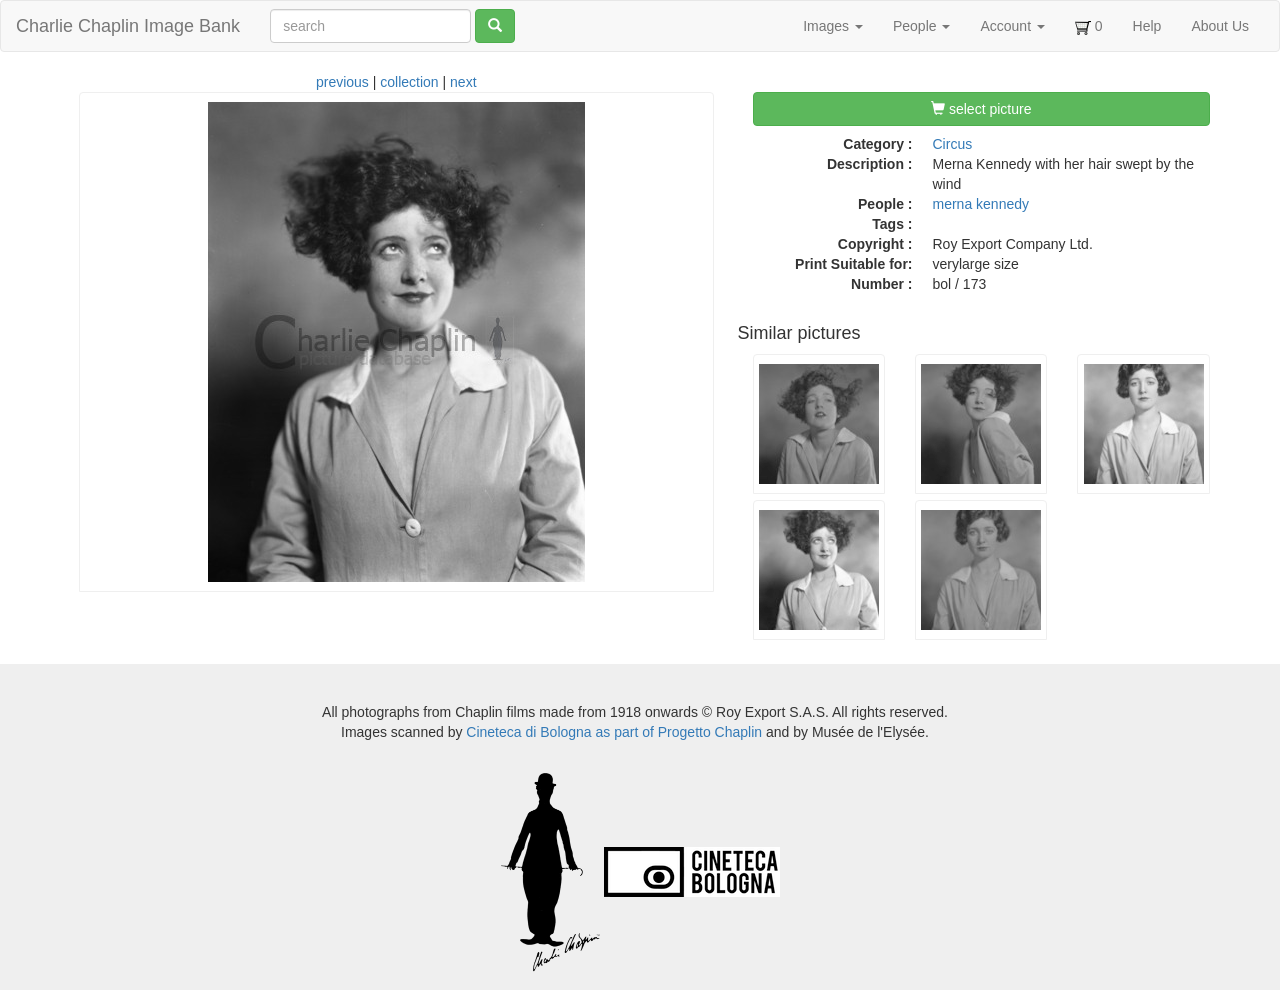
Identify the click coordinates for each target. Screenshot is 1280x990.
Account (1012, 26)
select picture (981, 109)
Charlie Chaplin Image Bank (128, 26)
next (463, 82)
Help (1147, 26)
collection (409, 82)
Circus (953, 144)
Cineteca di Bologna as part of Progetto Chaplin (614, 732)
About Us (1220, 26)
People (921, 26)
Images (833, 26)
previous (342, 82)
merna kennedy (981, 204)
